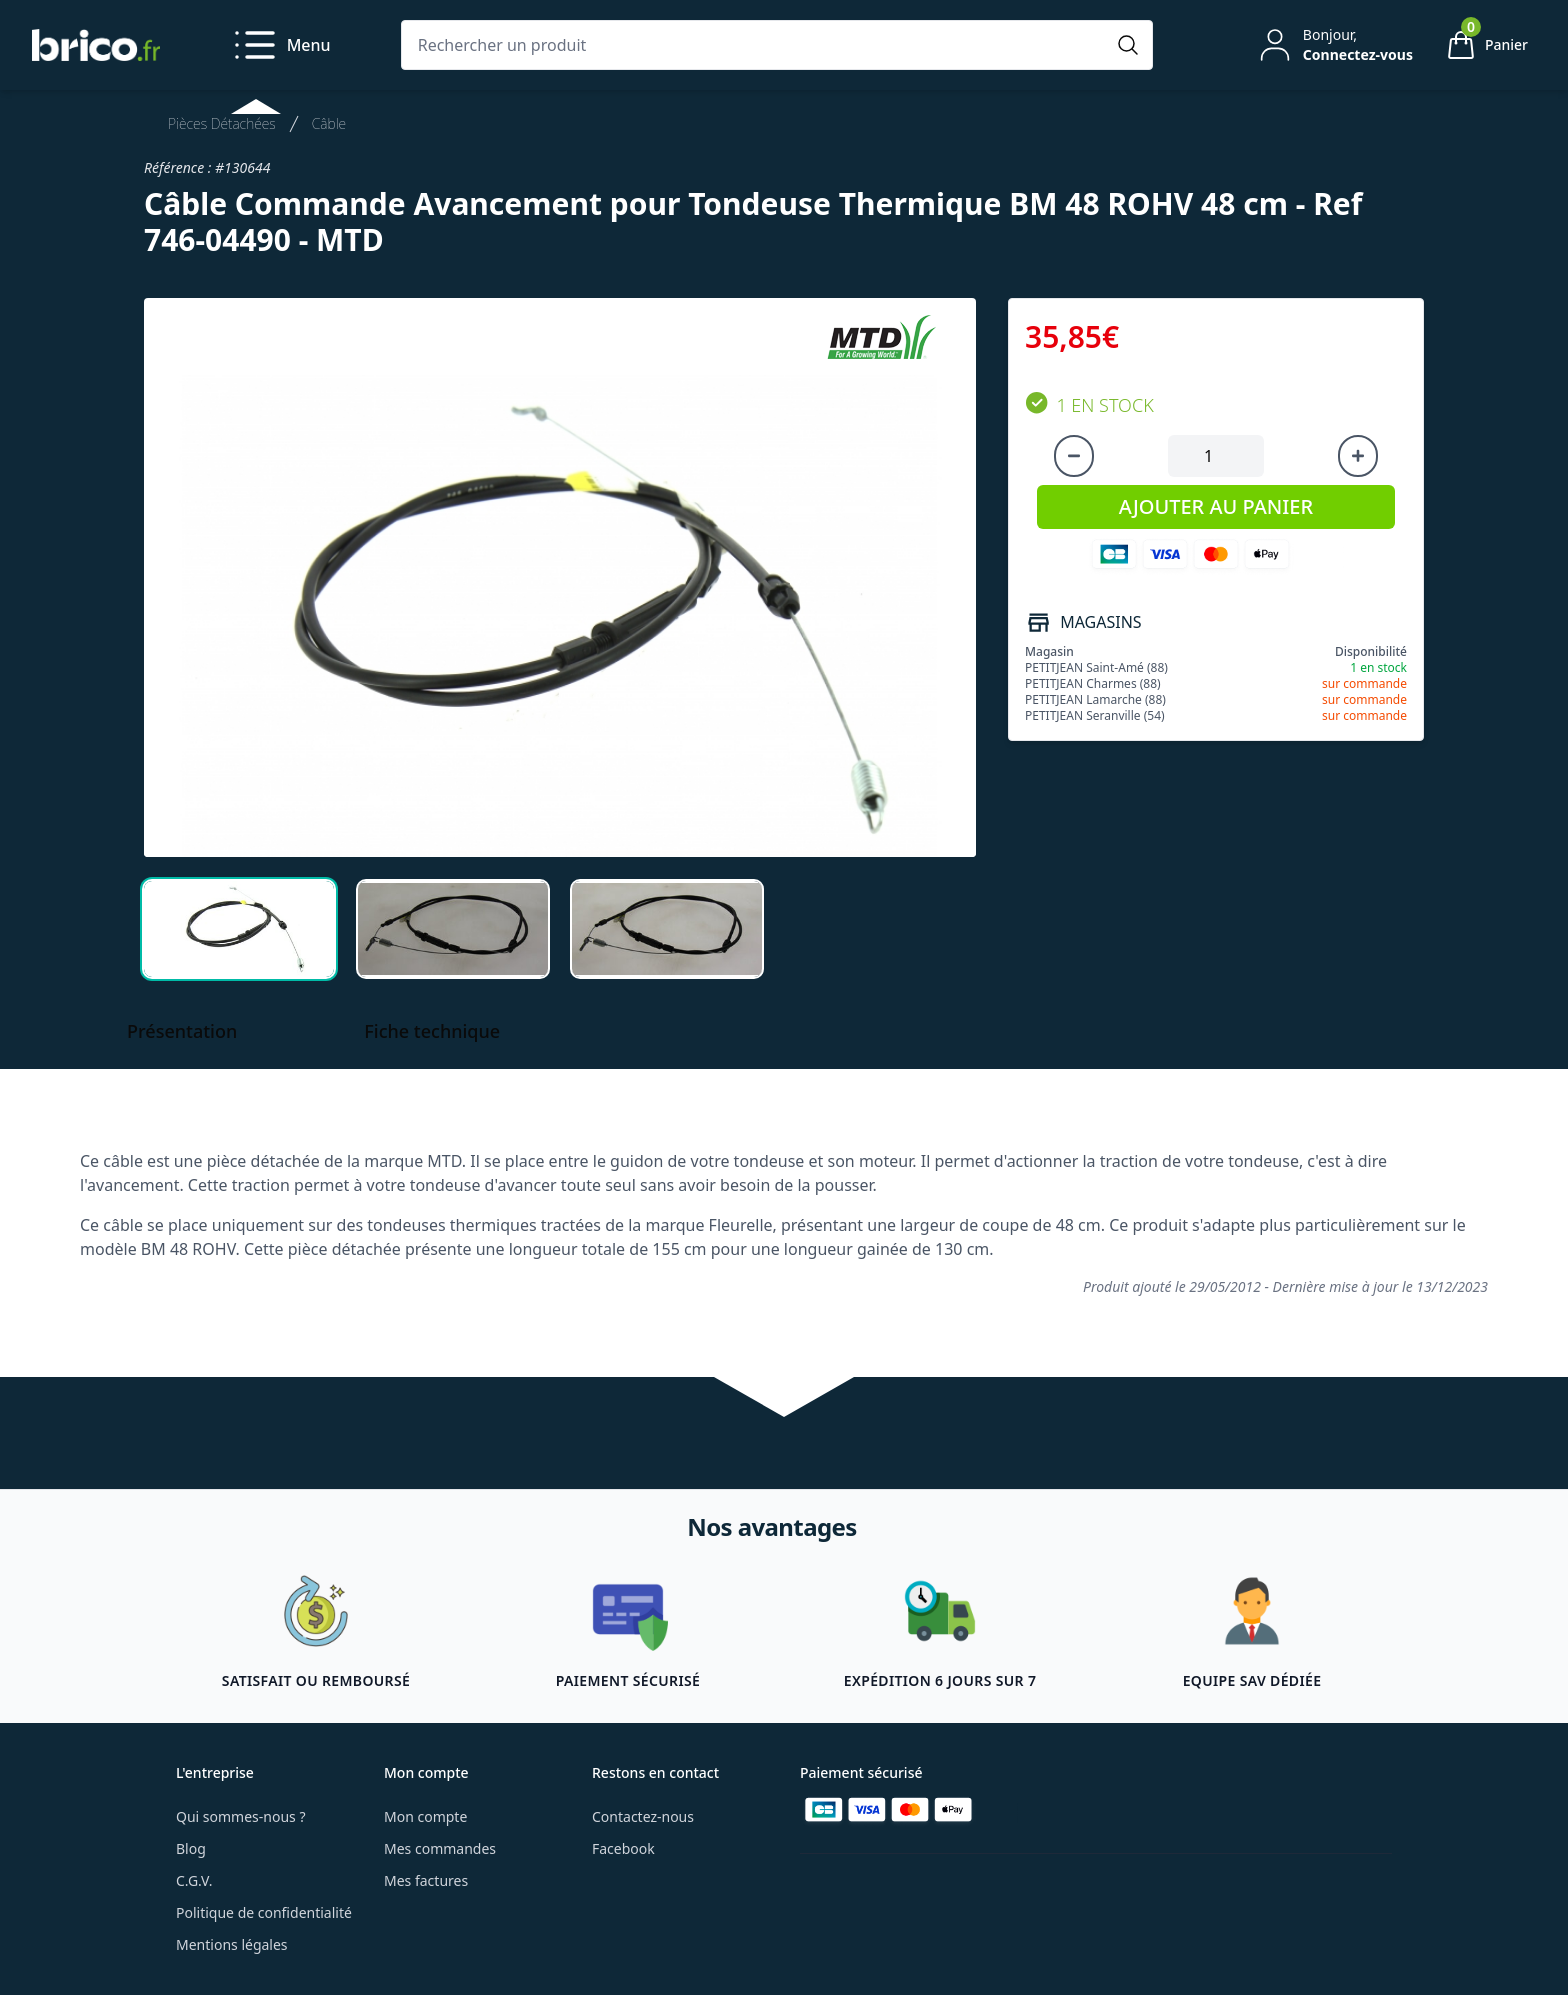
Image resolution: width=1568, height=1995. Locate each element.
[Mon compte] (1334, 45)
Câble (329, 123)
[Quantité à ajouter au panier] (1216, 456)
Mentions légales (232, 1944)
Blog (191, 1848)
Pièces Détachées (222, 123)
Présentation (182, 1031)
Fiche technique (432, 1031)
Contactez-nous (643, 1816)
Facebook (623, 1848)
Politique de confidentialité (264, 1912)
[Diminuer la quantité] (1074, 456)
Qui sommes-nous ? (241, 1816)
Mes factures (426, 1880)
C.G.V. (194, 1880)
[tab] (239, 929)
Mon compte (425, 1816)
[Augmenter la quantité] (1358, 456)
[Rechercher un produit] (757, 45)
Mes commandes (440, 1848)
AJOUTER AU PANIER (1216, 506)
